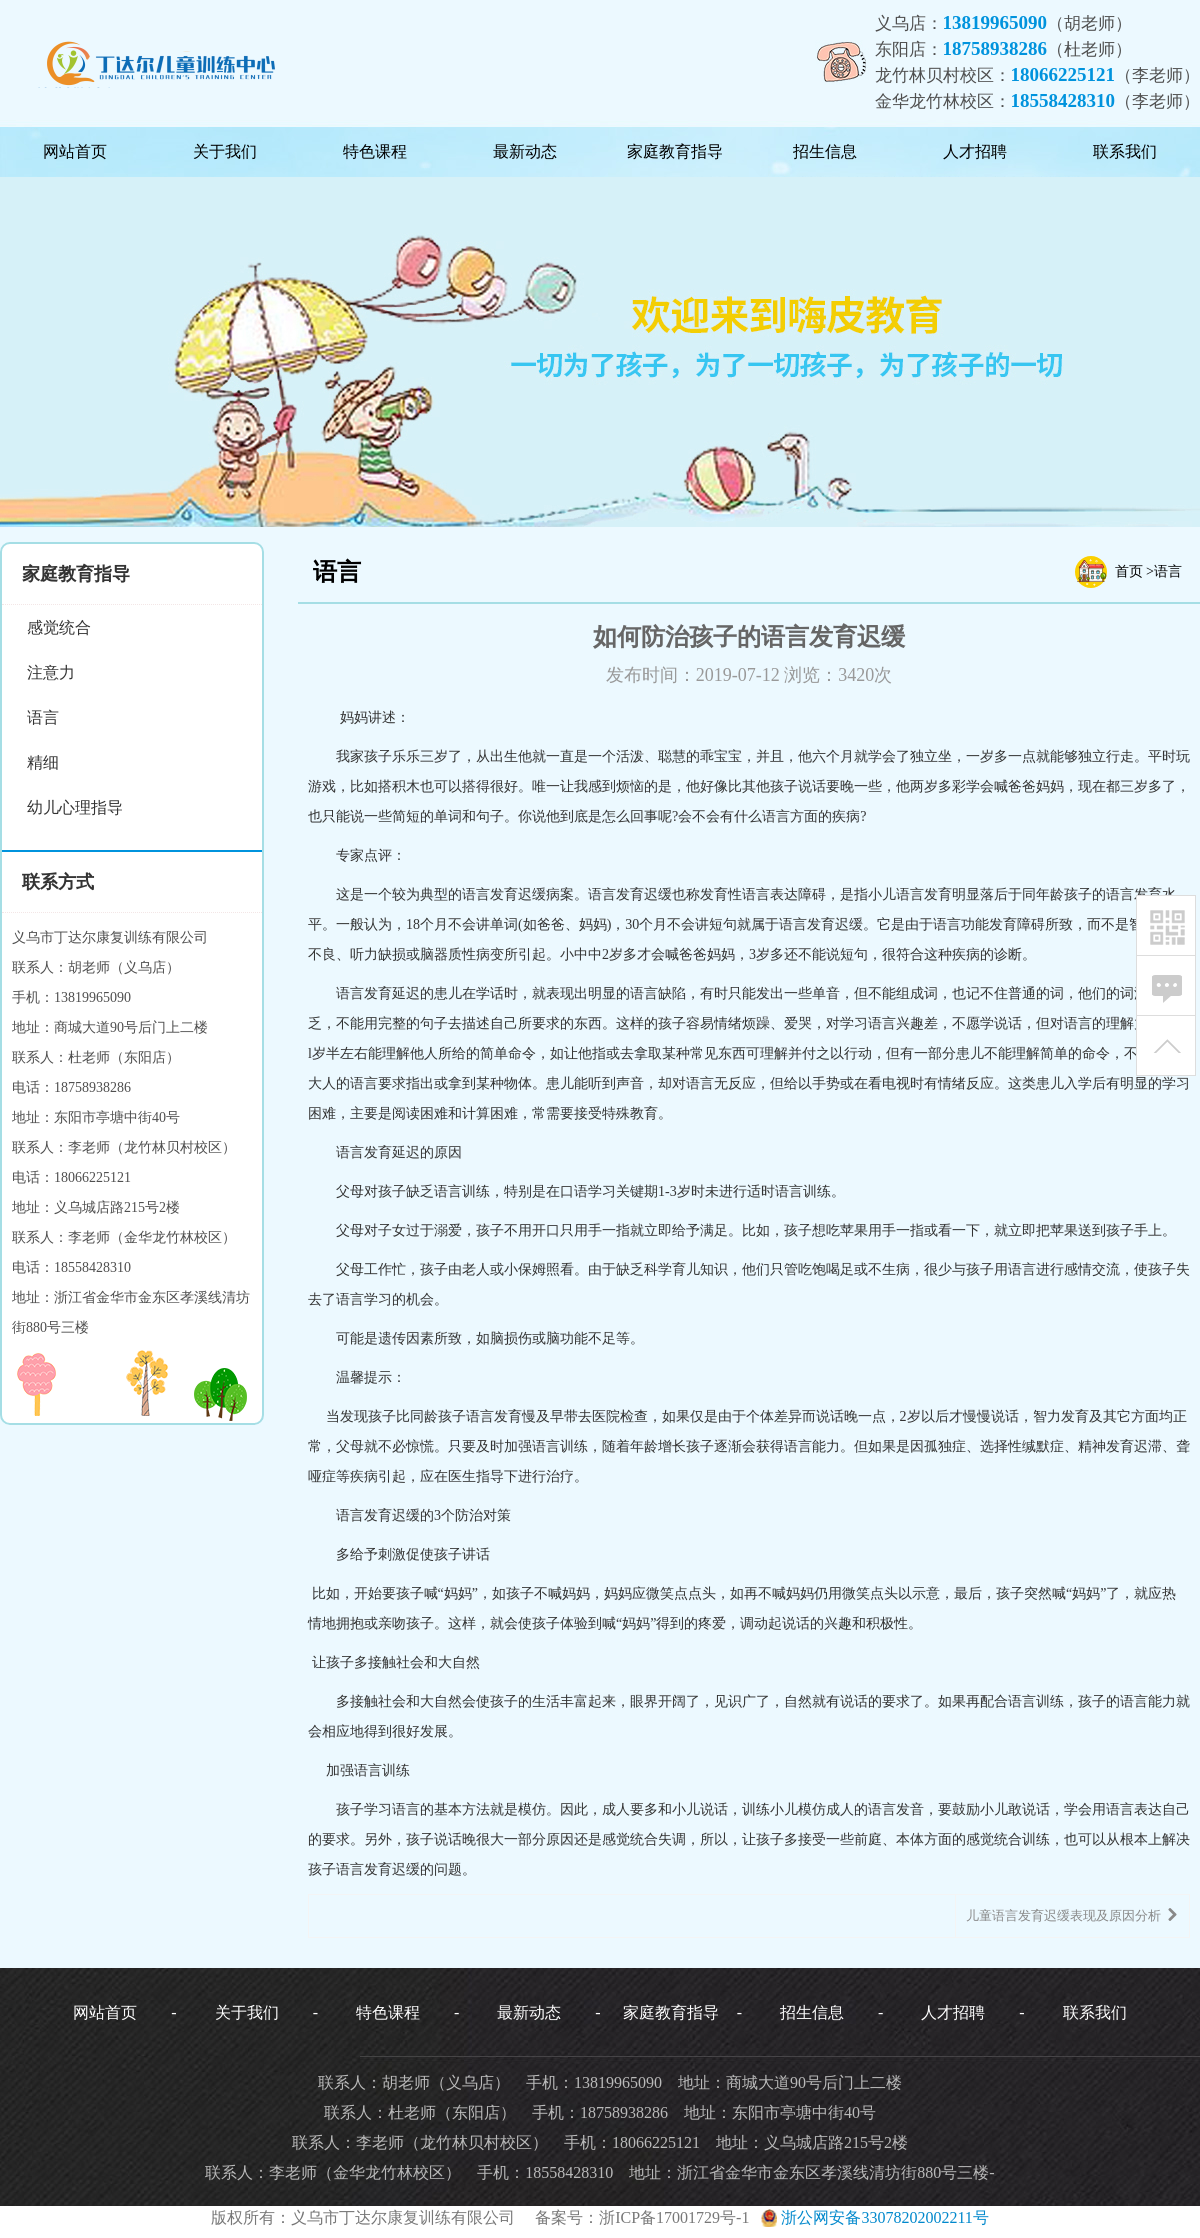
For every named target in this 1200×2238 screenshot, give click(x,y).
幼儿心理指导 (75, 807)
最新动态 (525, 151)
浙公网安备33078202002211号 (872, 2217)
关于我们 (225, 151)
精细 (43, 762)
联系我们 (1125, 151)
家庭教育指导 (675, 151)
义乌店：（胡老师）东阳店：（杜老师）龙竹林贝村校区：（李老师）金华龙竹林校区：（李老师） (1038, 61)
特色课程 (375, 151)
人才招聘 (975, 151)
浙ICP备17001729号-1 (674, 2217)
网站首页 (75, 151)
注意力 (51, 672)
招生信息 (825, 151)
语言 (43, 717)
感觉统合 (59, 627)
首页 (1129, 571)
